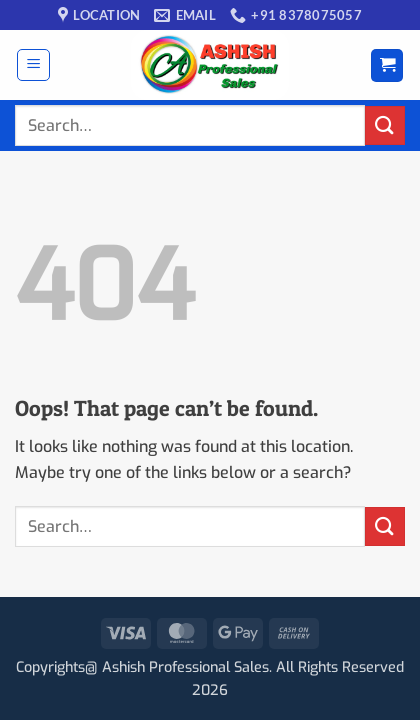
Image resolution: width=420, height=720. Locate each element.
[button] (33, 65)
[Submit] (385, 125)
